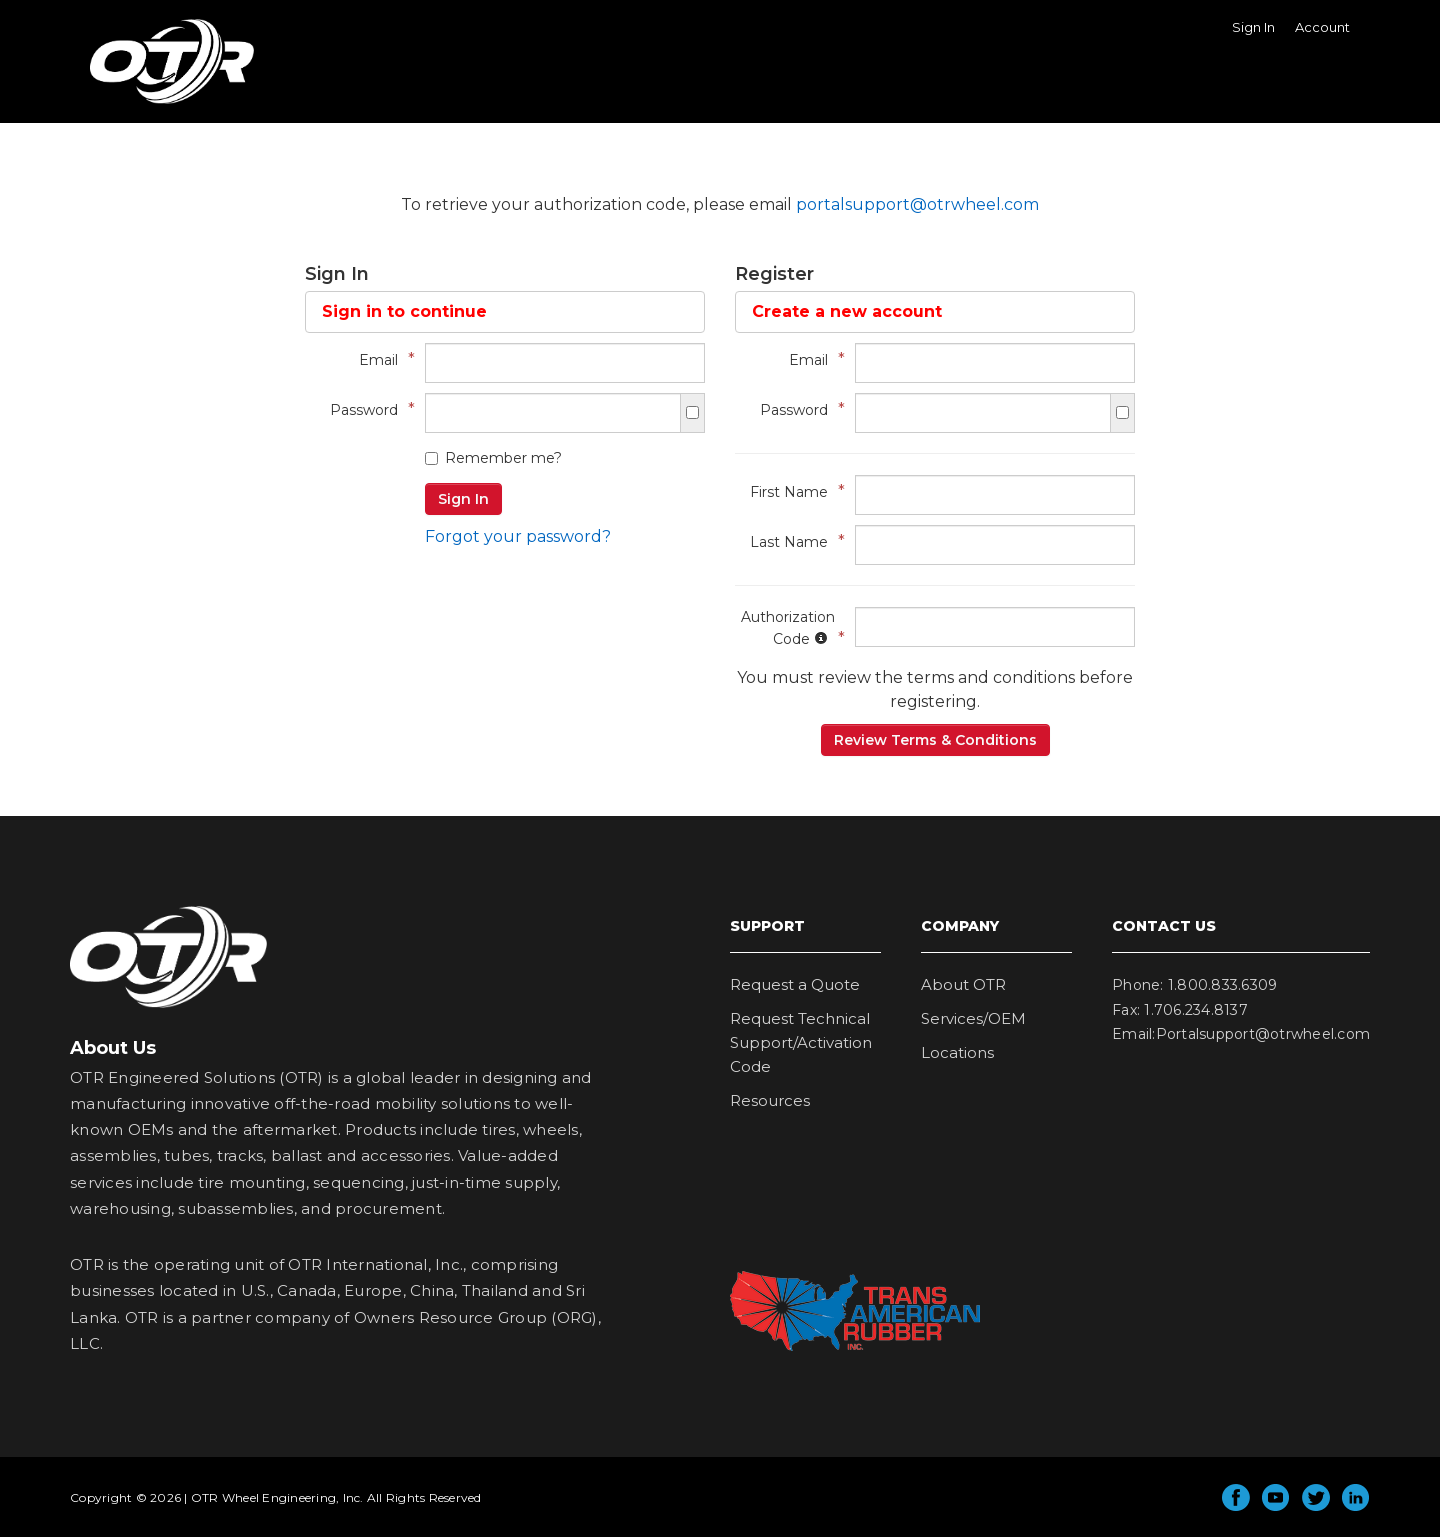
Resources (770, 1100)
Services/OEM (973, 1018)
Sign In (1253, 27)
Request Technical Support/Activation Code (801, 1042)
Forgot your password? (518, 536)
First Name (792, 491)
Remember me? (493, 458)
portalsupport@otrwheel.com (917, 204)
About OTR (963, 984)
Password (367, 409)
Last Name (792, 541)
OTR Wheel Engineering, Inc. (157, 103)
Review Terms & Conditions (935, 740)
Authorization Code (788, 628)
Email (382, 359)
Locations (957, 1052)
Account (1322, 27)
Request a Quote (795, 984)
